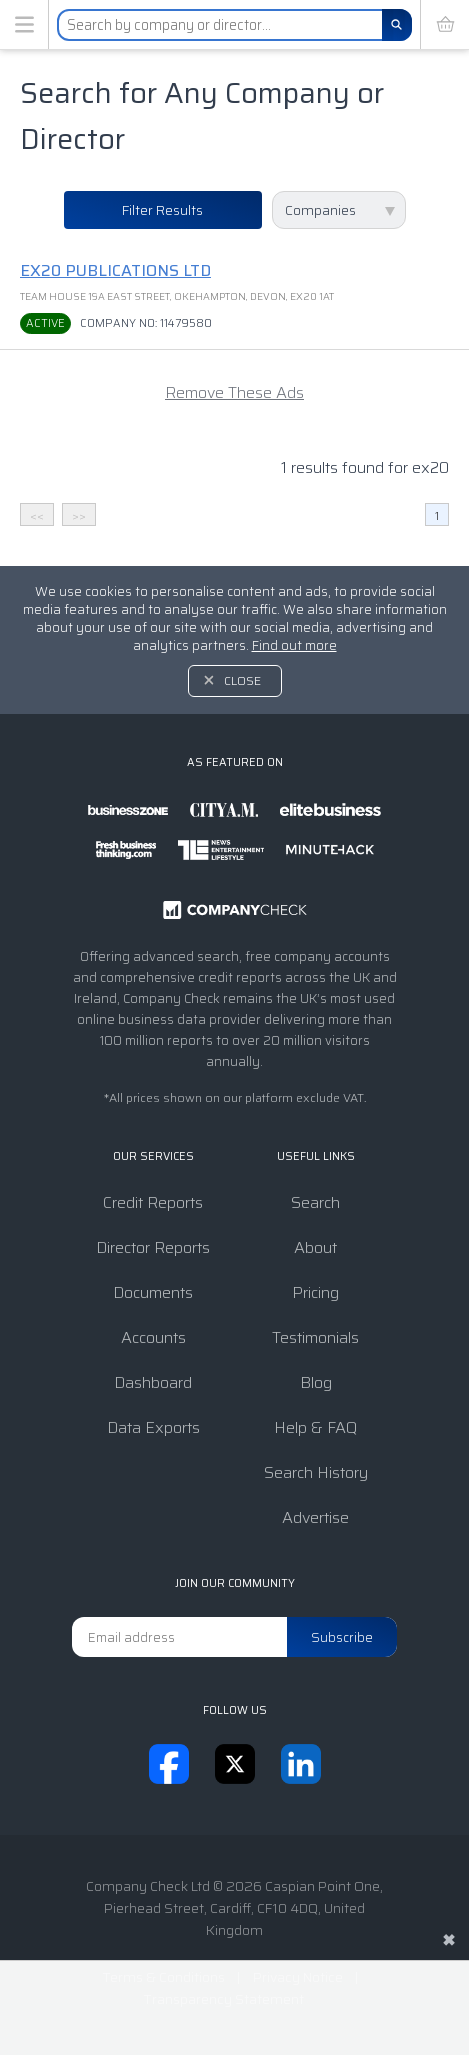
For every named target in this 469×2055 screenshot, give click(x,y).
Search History (316, 1472)
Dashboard (153, 1382)
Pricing (315, 1292)
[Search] (397, 25)
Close (242, 680)
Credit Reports (153, 1202)
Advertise (315, 1517)
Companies (320, 210)
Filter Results (162, 210)
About (315, 1247)
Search (315, 1202)
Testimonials (315, 1337)
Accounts (153, 1337)
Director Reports (153, 1247)
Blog (316, 1382)
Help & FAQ (315, 1427)
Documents (153, 1292)
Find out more (294, 645)
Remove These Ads (234, 392)
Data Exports (153, 1427)
